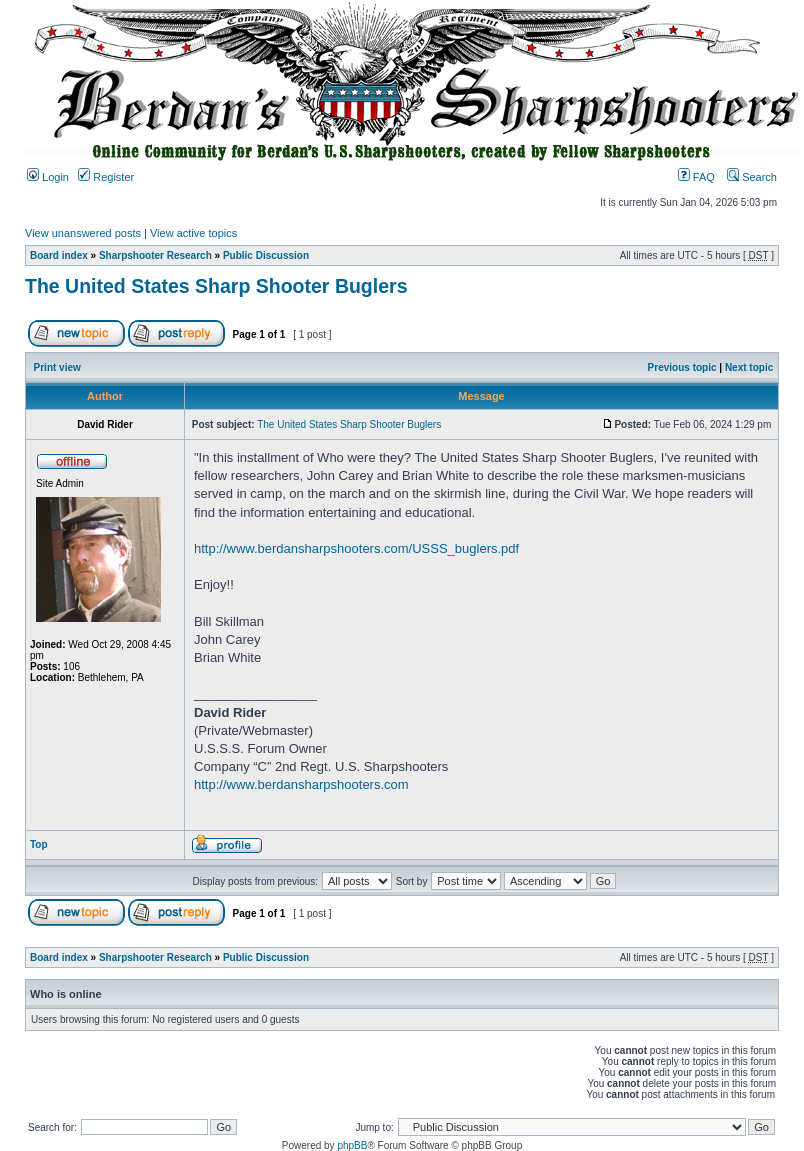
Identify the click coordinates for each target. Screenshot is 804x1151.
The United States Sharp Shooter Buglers (216, 286)
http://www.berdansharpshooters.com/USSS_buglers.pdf (356, 548)
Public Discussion (266, 255)
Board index (59, 255)
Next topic (749, 367)
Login (48, 177)
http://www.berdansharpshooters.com (301, 784)
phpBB (352, 1145)
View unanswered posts (83, 233)
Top (39, 844)
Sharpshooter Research (155, 255)
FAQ (696, 177)
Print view (57, 367)
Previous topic (682, 367)
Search (752, 177)
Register (106, 177)
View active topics (193, 233)
